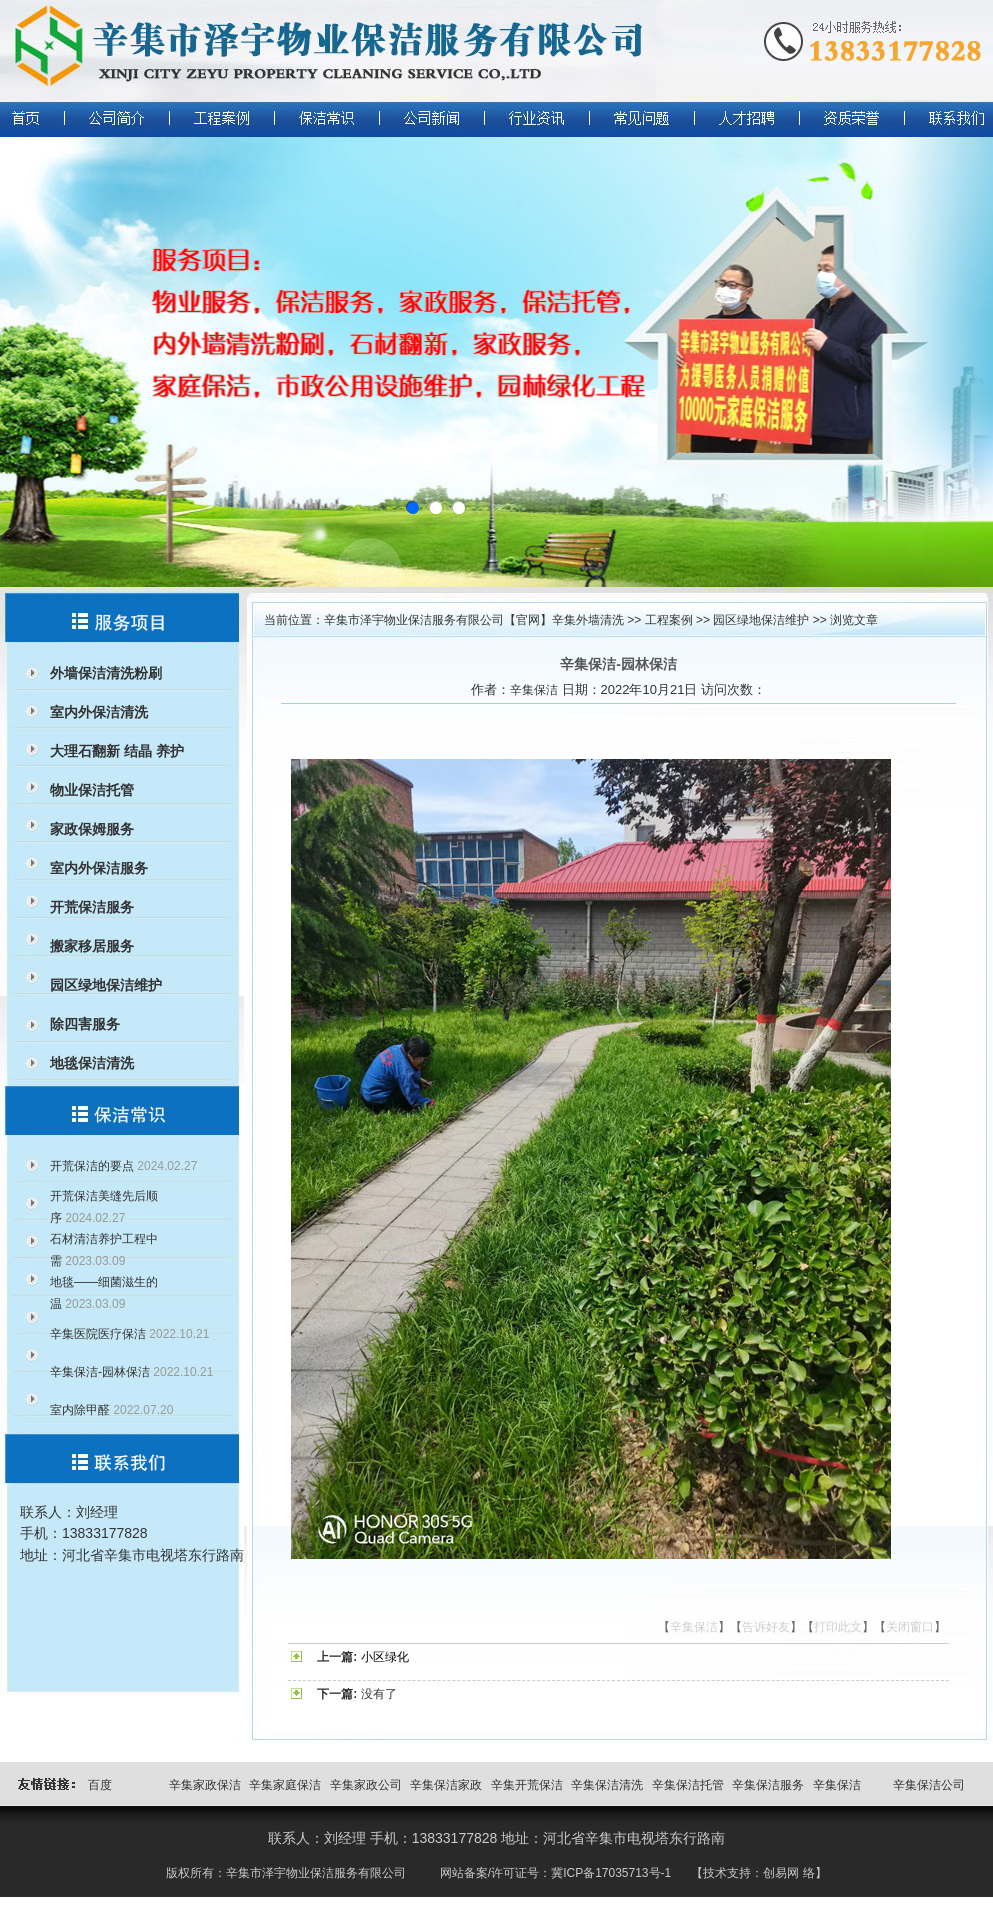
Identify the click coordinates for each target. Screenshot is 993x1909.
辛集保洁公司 (929, 1785)
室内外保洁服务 (99, 868)
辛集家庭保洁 (285, 1785)
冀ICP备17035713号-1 (611, 1873)
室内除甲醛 (80, 1410)
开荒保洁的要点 (92, 1166)
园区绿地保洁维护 (106, 985)
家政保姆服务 (92, 829)
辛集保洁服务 (768, 1785)
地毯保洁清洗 (92, 1063)
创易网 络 (788, 1873)
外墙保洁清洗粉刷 (106, 673)
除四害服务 (85, 1024)
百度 (100, 1785)
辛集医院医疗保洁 (98, 1334)
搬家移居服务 (92, 946)
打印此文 (838, 1627)
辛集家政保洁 (205, 1785)
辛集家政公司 (366, 1785)
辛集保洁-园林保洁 (100, 1372)
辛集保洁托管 (688, 1785)
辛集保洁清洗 (607, 1785)
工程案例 (669, 620)
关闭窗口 (910, 1627)
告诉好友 (766, 1627)
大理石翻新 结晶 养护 (117, 751)
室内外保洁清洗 (99, 712)
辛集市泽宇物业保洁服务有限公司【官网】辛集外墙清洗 (474, 620)
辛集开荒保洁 (527, 1785)
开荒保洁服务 (92, 907)
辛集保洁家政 (446, 1785)
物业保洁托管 (92, 790)
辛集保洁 (534, 690)
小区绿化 (385, 1657)
